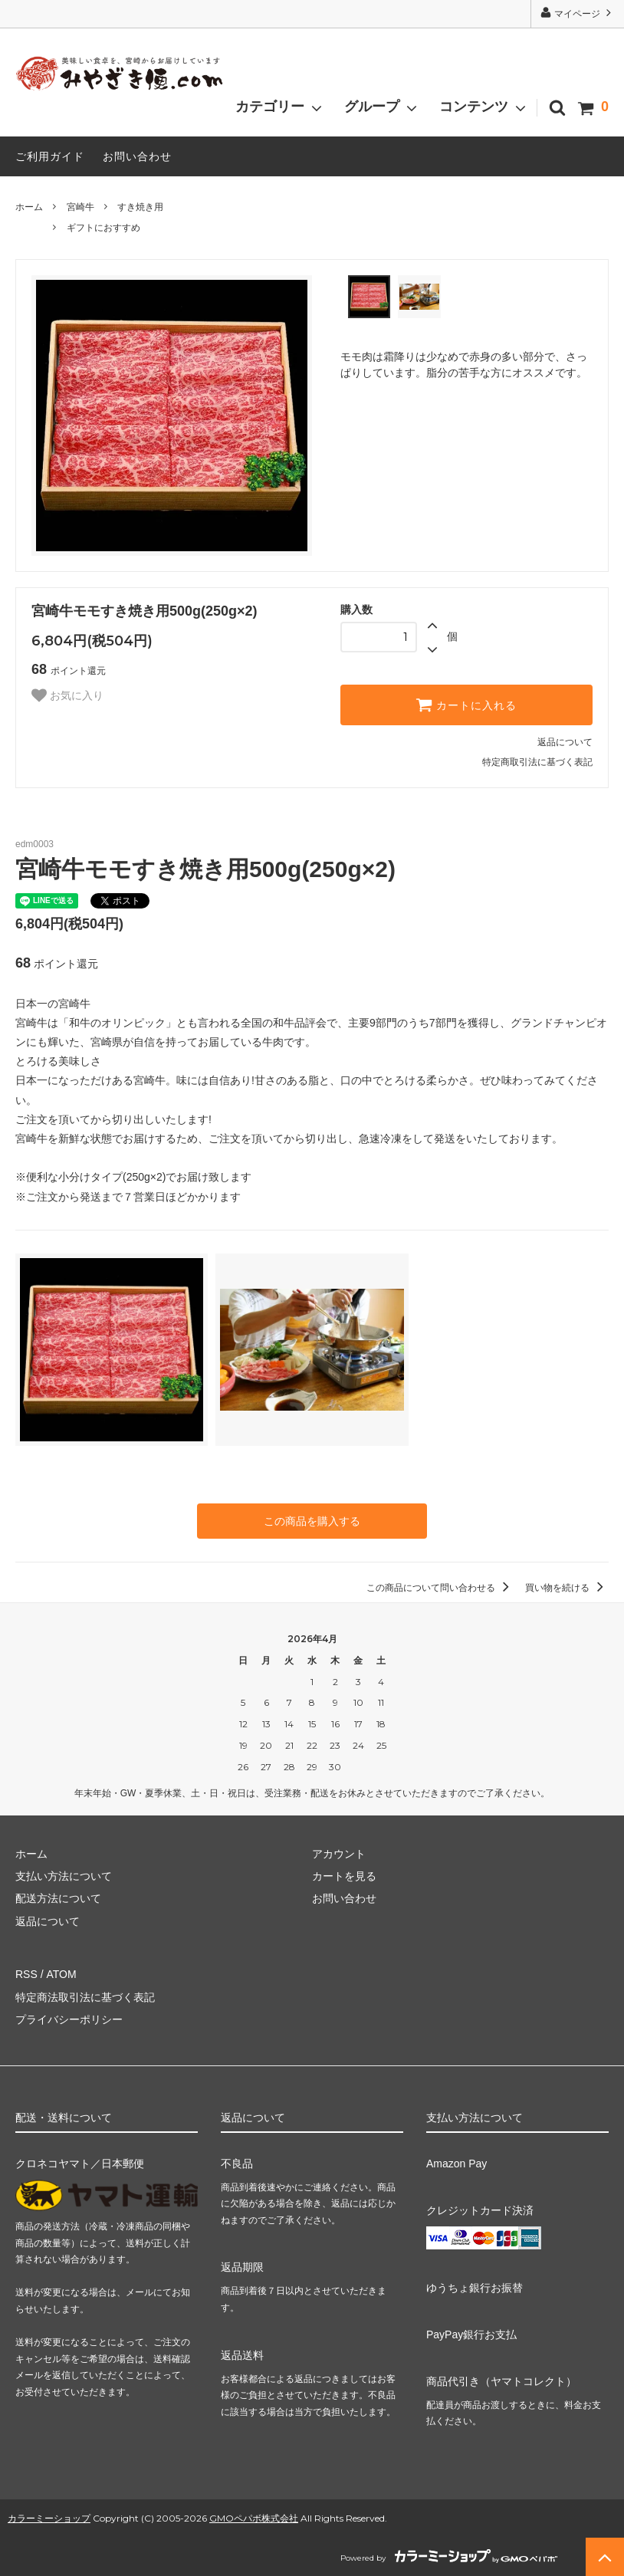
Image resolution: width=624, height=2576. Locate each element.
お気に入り (67, 695)
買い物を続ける (567, 1587)
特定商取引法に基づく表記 (537, 762)
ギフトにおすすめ (103, 227)
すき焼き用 (140, 207)
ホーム (29, 207)
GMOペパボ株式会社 (253, 2518)
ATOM (61, 1974)
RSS (26, 1974)
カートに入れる (466, 704)
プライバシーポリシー (69, 2019)
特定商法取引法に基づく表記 (85, 1997)
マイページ (578, 12)
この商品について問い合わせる (440, 1587)
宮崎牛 (80, 207)
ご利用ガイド (49, 156)
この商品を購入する (312, 1521)
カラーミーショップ (49, 2518)
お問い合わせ (137, 156)
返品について (565, 742)
